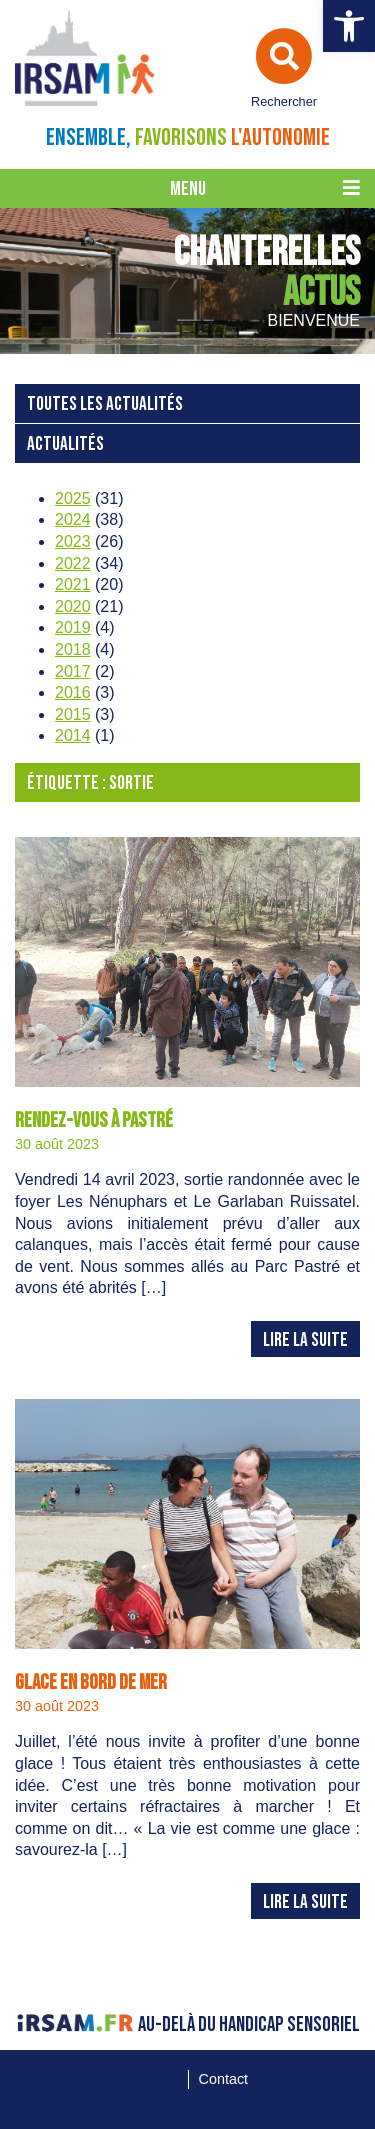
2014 (73, 735)
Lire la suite (305, 1340)
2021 (73, 584)
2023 (73, 541)
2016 (73, 692)
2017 (73, 671)
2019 (73, 627)
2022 (73, 563)
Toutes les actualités (105, 404)
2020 (73, 606)
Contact (224, 2079)
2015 (73, 714)
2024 (73, 519)
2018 (73, 649)
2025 (73, 498)
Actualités (65, 444)
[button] (349, 26)
